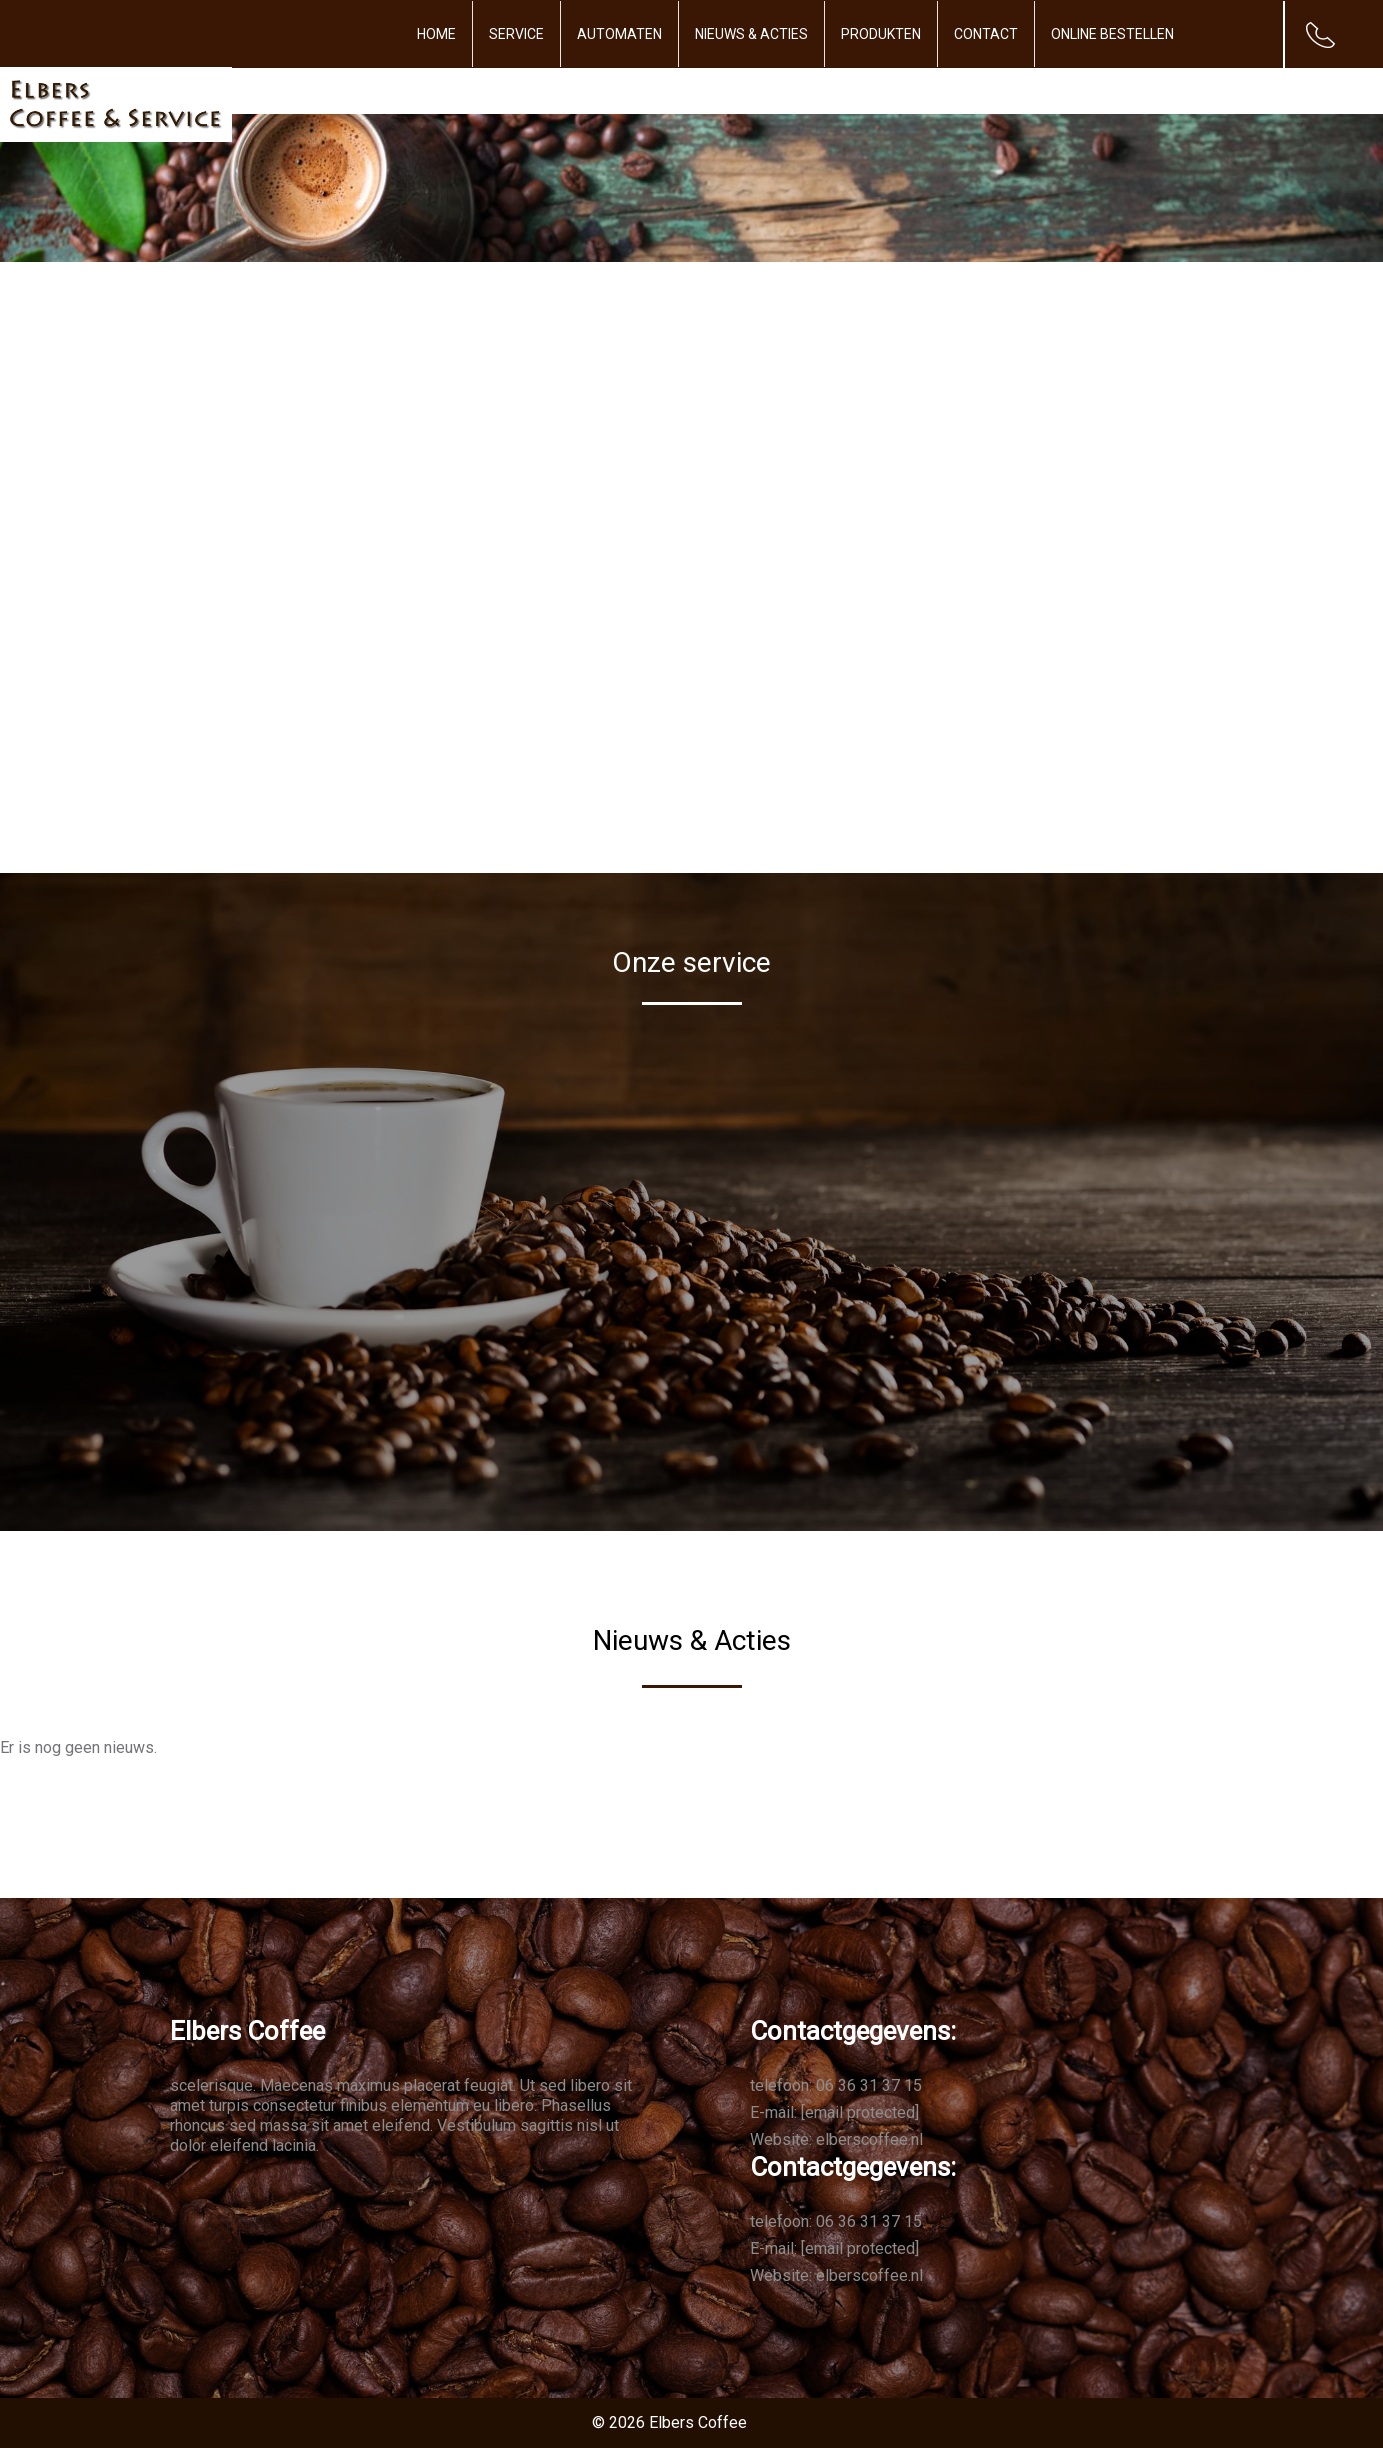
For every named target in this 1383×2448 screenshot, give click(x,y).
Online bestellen (1112, 34)
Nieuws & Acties (751, 34)
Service (516, 34)
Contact (986, 34)
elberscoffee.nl (869, 2139)
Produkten (881, 34)
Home (436, 34)
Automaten (619, 34)
